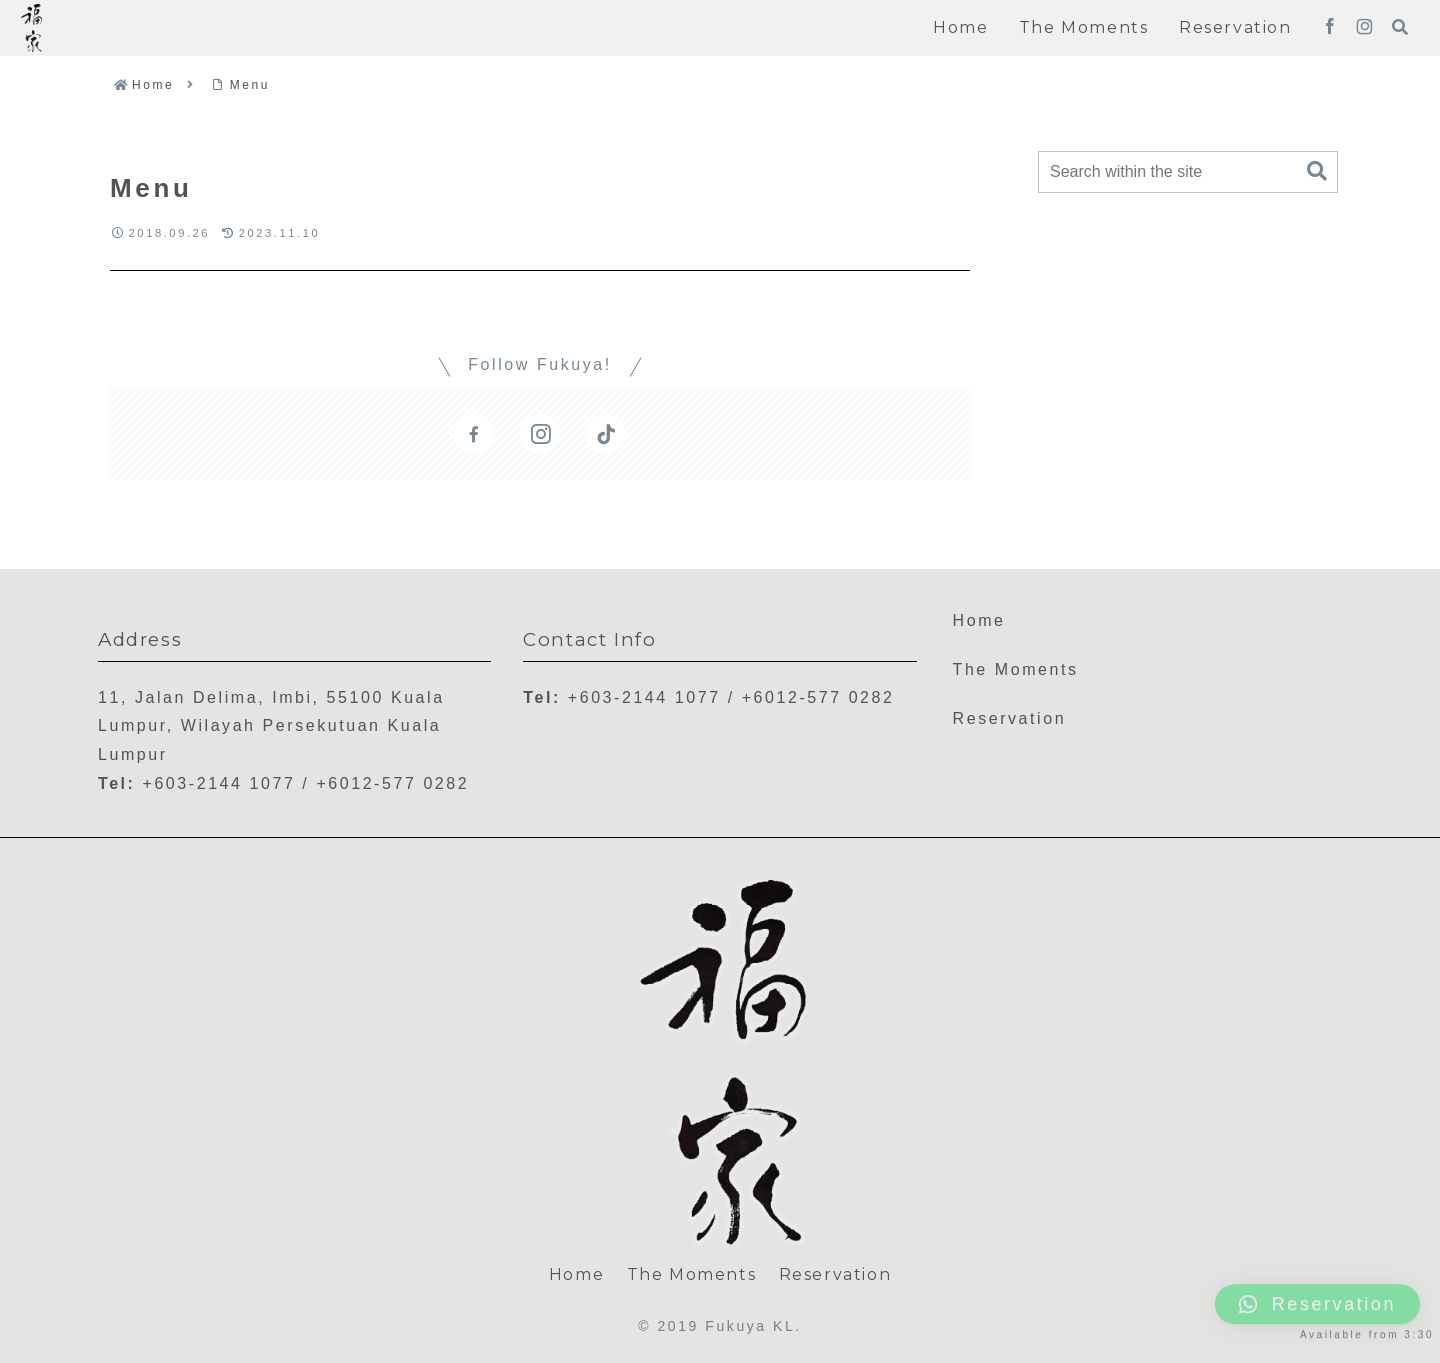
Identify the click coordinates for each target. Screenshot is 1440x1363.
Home (979, 620)
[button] (1317, 171)
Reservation (1010, 718)
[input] (1188, 172)
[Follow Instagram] (1364, 28)
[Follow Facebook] (1330, 28)
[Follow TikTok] (606, 434)
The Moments (1016, 669)
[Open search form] (1400, 27)
